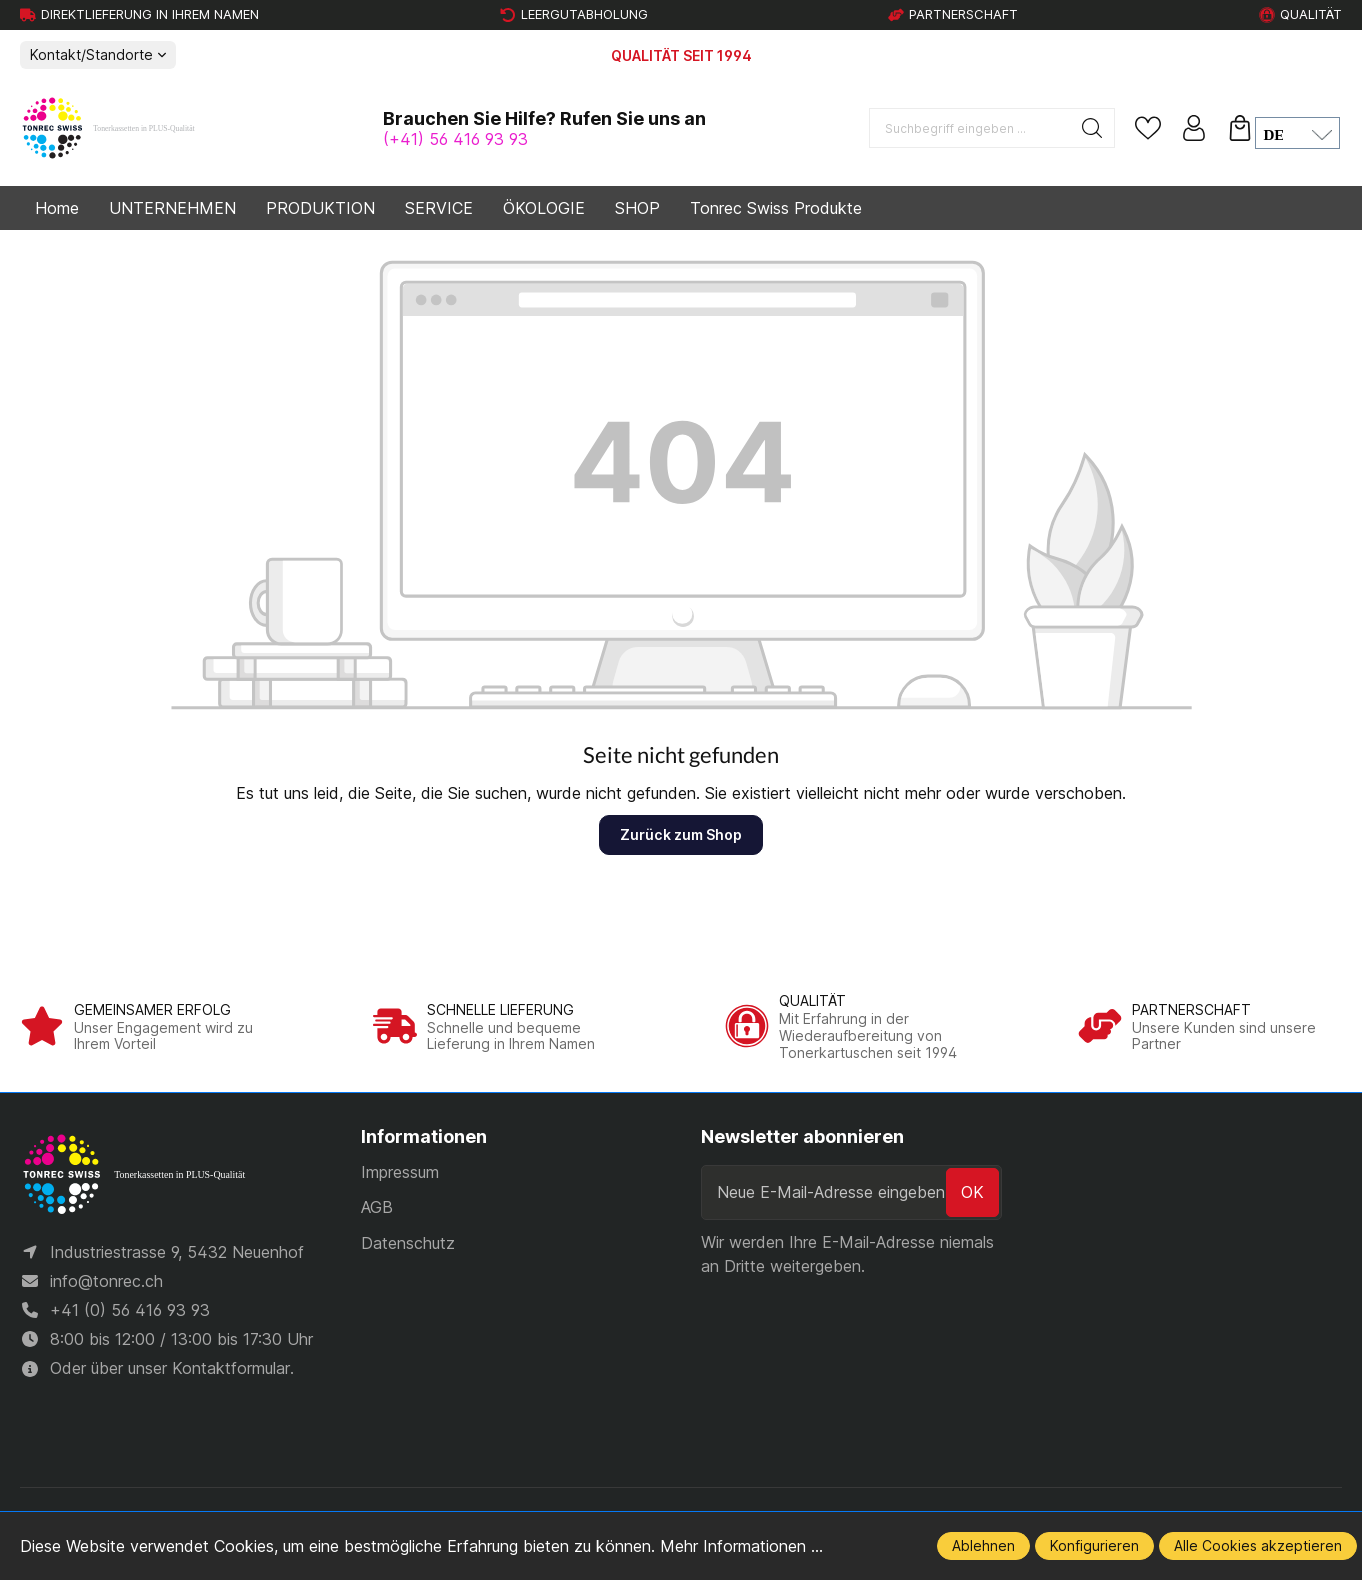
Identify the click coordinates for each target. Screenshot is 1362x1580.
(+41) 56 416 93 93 (455, 139)
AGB (377, 1207)
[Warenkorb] (1240, 128)
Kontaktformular (231, 1371)
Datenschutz (408, 1243)
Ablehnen (983, 1545)
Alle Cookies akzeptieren (1258, 1545)
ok (972, 1192)
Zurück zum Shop (681, 834)
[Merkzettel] (1148, 128)
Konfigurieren (1094, 1545)
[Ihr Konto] (1194, 128)
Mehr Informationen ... (741, 1546)
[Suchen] (1092, 128)
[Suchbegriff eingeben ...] (970, 128)
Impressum (400, 1172)
